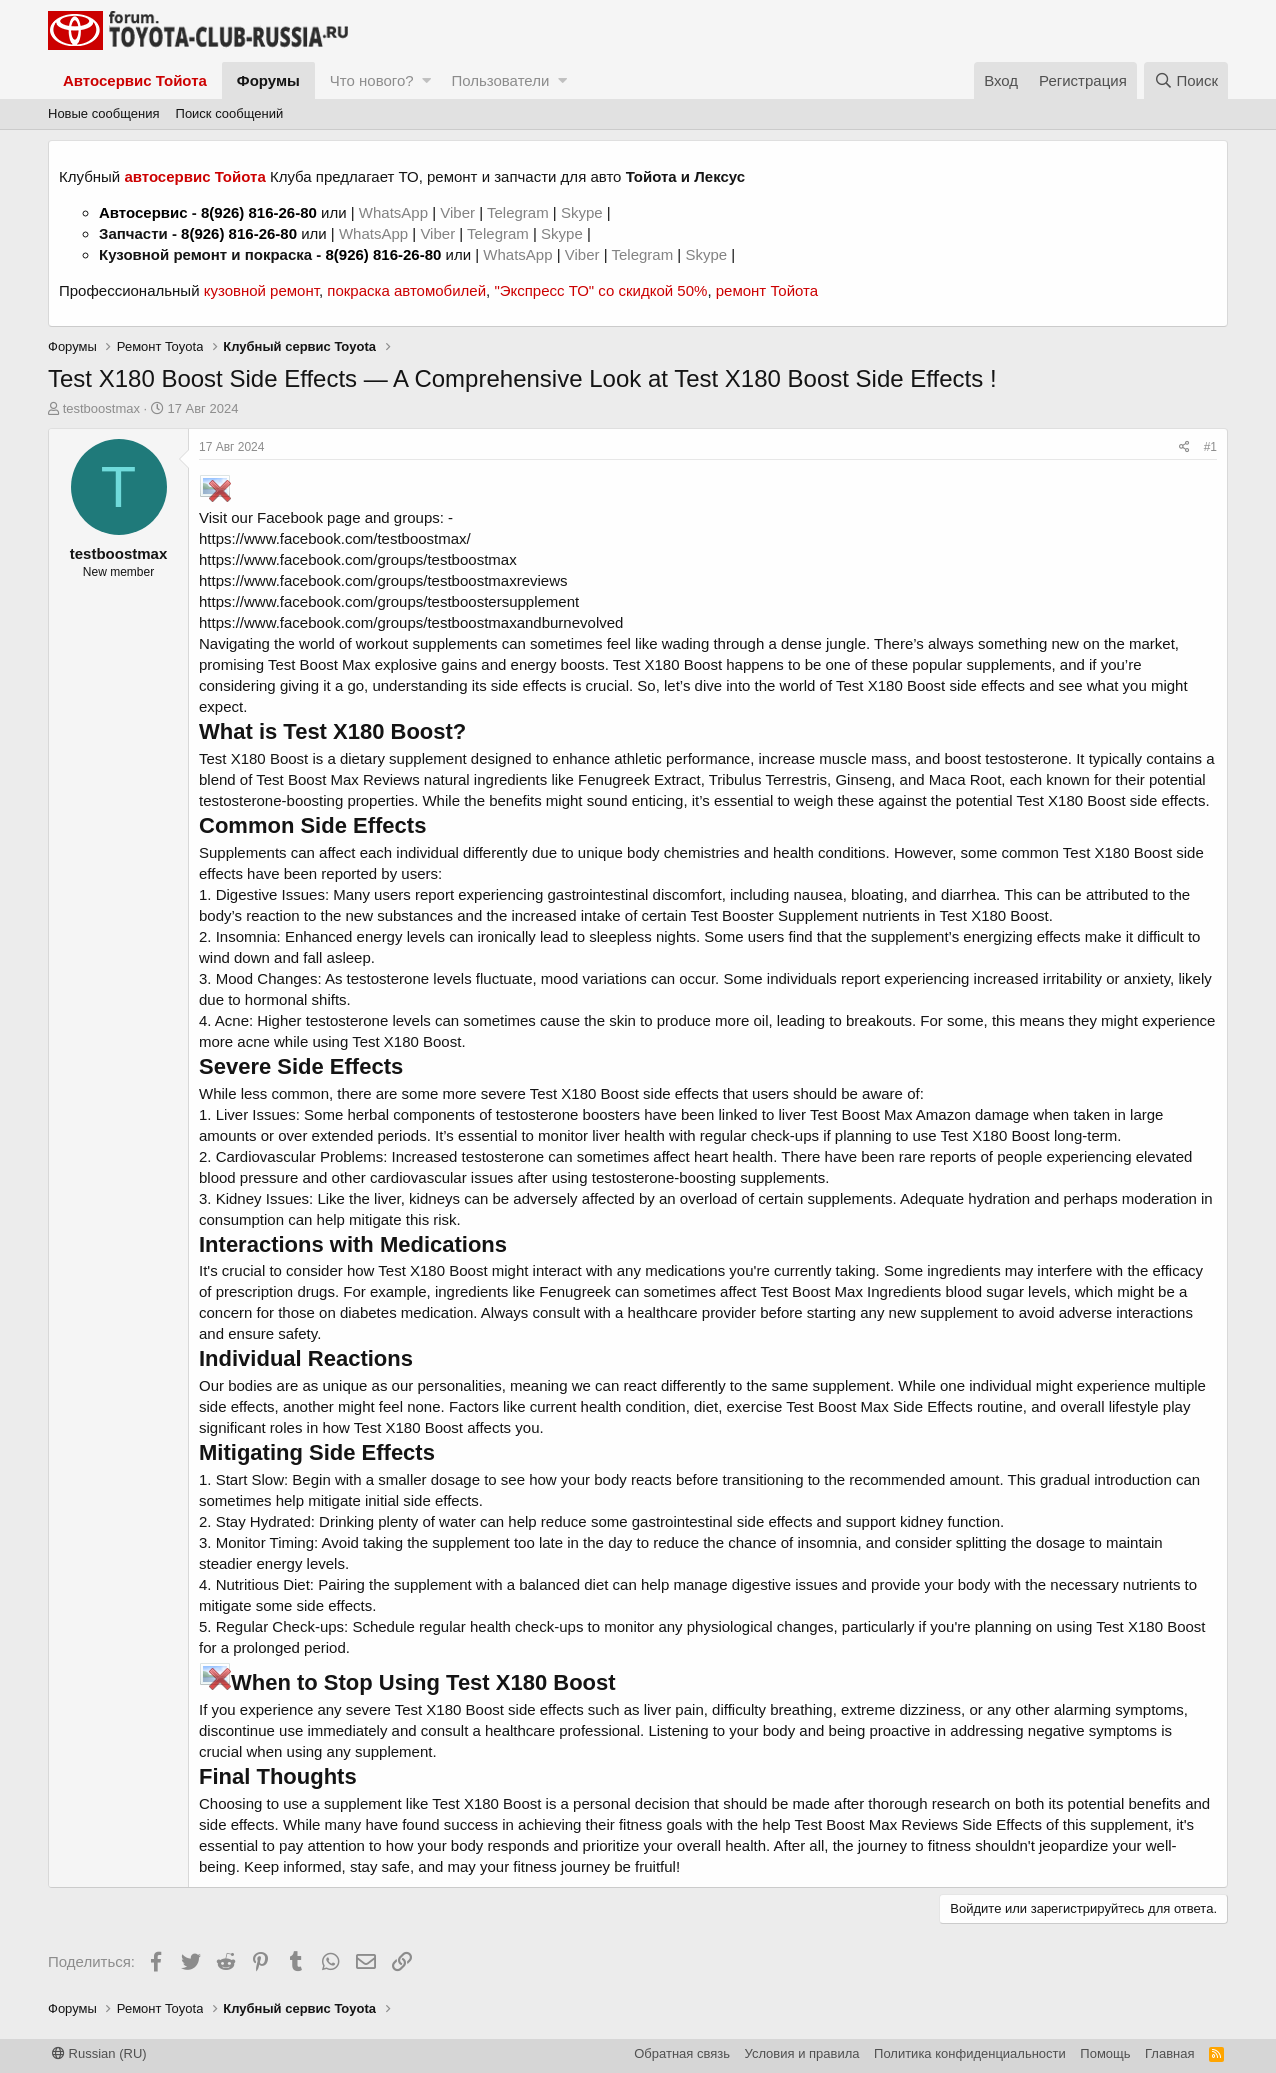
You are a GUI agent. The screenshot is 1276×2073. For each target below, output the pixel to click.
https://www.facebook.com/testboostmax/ (335, 538)
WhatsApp (395, 212)
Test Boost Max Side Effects (879, 1406)
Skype (584, 212)
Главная (1169, 2053)
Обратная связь (682, 2053)
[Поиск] (1186, 80)
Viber (457, 212)
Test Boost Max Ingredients (850, 1291)
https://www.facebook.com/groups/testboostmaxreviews (383, 580)
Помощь (1105, 2053)
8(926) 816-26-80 (259, 212)
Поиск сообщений (230, 113)
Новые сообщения (104, 113)
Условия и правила (802, 2053)
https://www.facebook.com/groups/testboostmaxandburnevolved (411, 622)
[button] (426, 80)
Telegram (520, 212)
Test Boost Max (319, 664)
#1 (1210, 447)
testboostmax (101, 408)
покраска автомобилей (406, 290)
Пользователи (500, 80)
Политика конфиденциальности (970, 2053)
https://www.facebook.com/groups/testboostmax (358, 559)
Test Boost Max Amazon (890, 1114)
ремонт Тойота (767, 290)
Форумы (268, 80)
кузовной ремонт (261, 290)
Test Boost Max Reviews (337, 779)
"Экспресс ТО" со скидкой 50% (600, 290)
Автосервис (143, 212)
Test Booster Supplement (774, 915)
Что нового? (372, 80)
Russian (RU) (99, 2053)
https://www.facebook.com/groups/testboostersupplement (389, 601)
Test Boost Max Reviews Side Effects (918, 1824)
